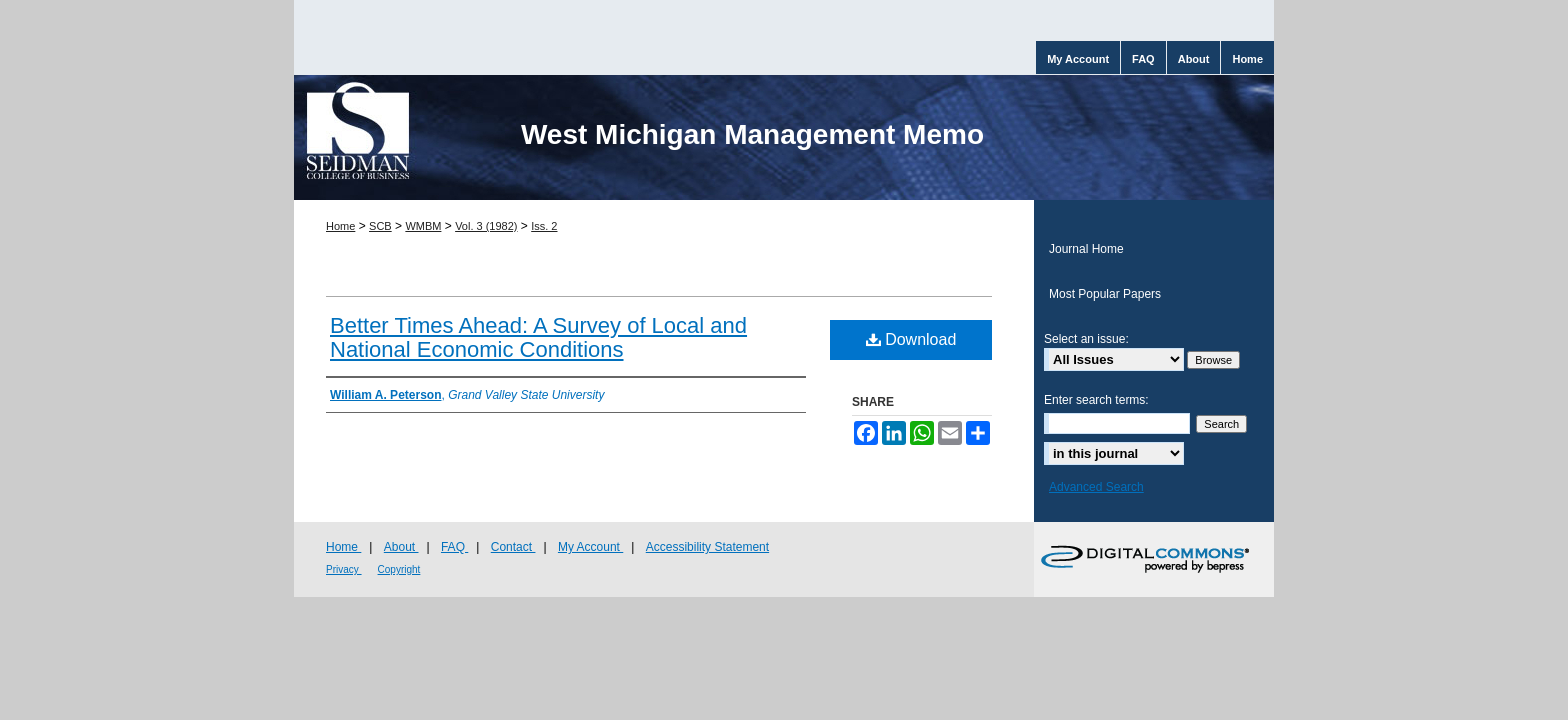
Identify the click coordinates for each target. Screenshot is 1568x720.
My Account (590, 547)
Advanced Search (1096, 487)
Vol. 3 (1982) (486, 226)
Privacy (344, 569)
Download (911, 339)
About (401, 547)
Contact (513, 547)
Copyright (399, 569)
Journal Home (1086, 249)
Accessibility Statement (707, 547)
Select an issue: (1086, 339)
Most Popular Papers (1105, 294)
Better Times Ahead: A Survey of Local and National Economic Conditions (538, 337)
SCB (380, 226)
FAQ (454, 547)
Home (340, 226)
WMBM (423, 226)
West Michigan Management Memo (752, 134)
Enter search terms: (1096, 400)
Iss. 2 (544, 226)
